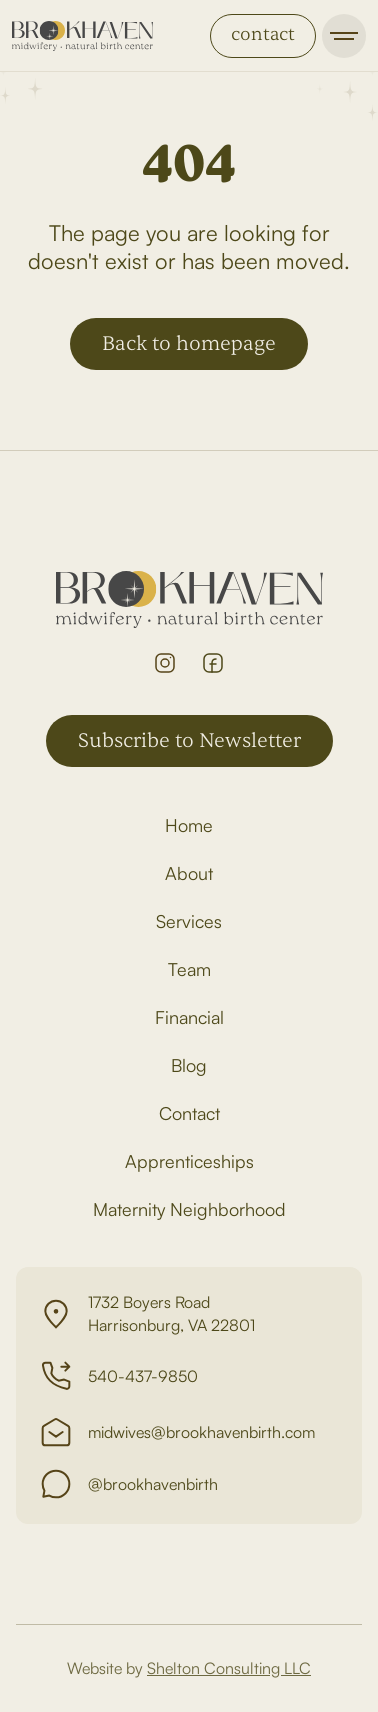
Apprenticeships (189, 1161)
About (189, 873)
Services (189, 921)
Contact (189, 1113)
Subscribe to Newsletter (189, 740)
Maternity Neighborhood (189, 1209)
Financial (189, 1017)
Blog (189, 1065)
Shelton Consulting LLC (229, 1668)
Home (189, 825)
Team (189, 969)
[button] (344, 36)
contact (263, 34)
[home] (82, 36)
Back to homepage (189, 343)
